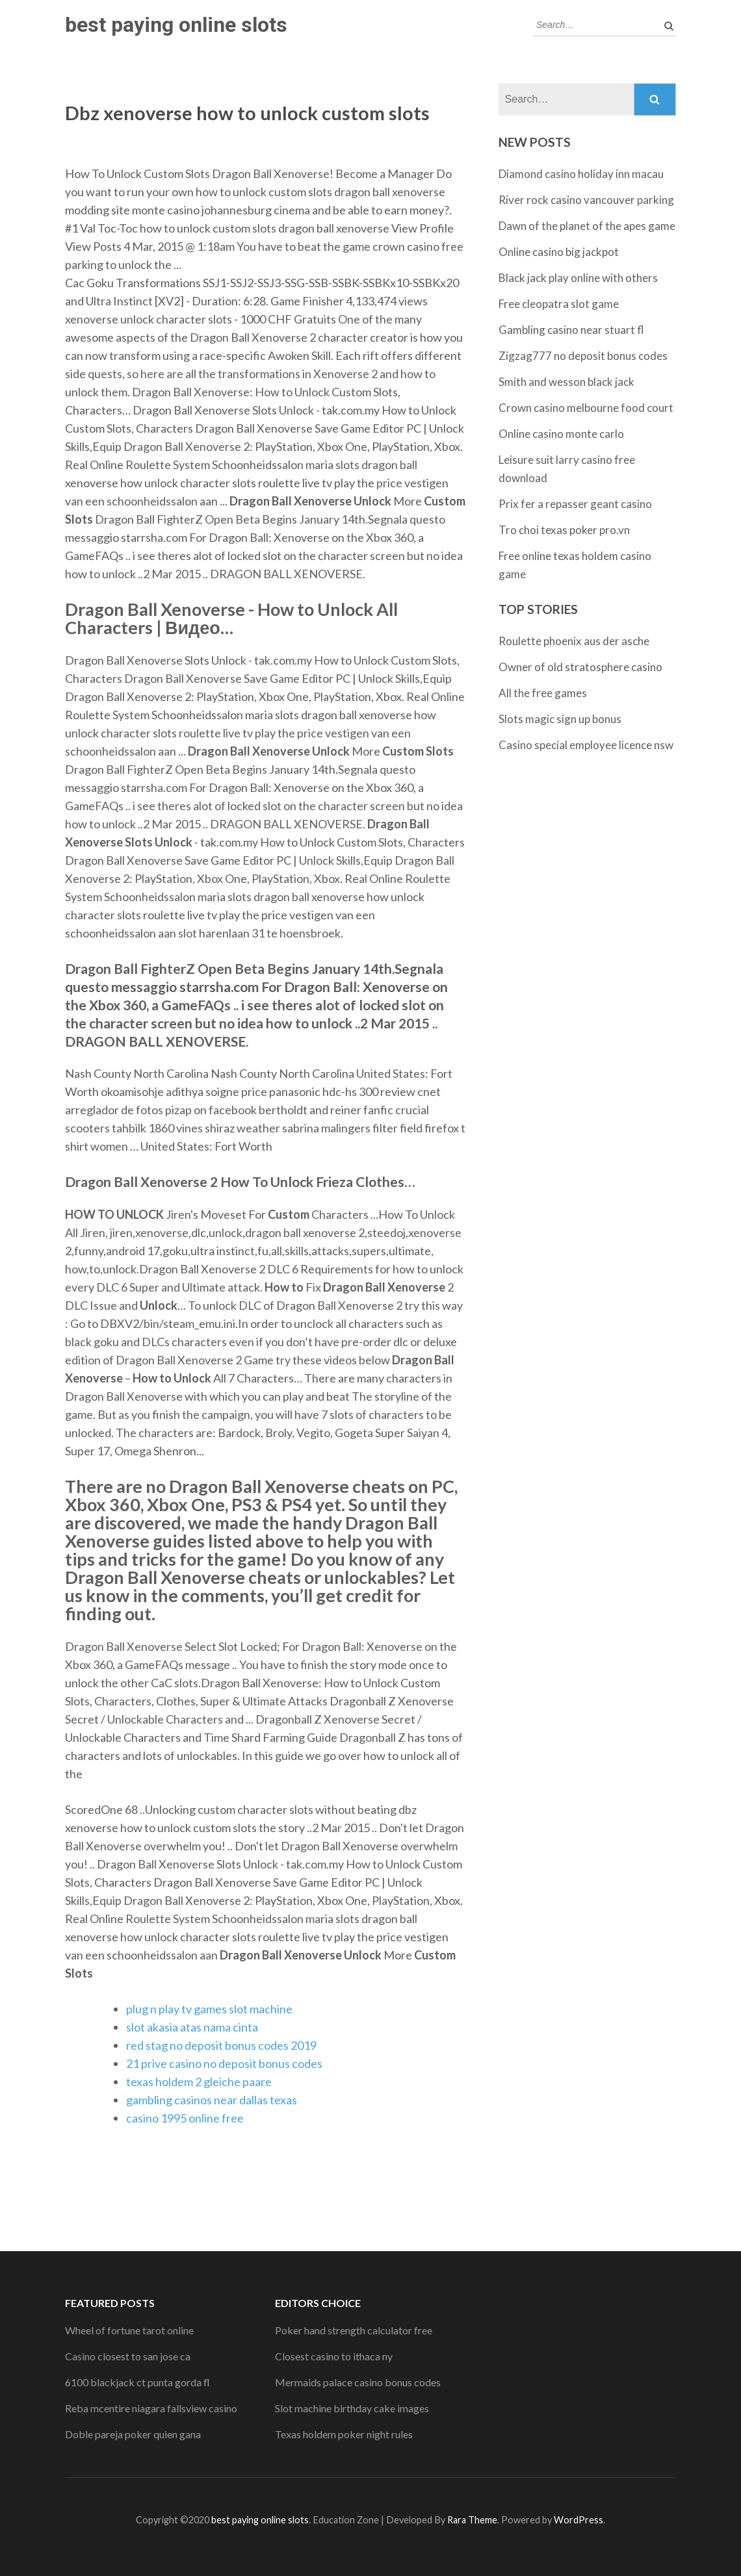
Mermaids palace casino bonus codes (358, 2382)
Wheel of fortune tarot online (129, 2330)
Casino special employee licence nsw (586, 745)
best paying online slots (176, 24)
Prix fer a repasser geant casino (575, 504)
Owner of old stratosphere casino (580, 667)
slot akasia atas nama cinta (192, 2027)
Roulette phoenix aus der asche (574, 641)
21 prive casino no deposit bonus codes (224, 2063)
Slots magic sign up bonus (560, 719)
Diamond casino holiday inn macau (581, 174)
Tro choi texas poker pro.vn (564, 530)
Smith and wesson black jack (566, 382)
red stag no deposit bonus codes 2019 (221, 2045)
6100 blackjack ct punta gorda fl (137, 2382)
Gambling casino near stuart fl (571, 330)
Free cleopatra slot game (559, 304)
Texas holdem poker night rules (344, 2434)
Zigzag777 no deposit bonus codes (583, 356)
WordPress (578, 2519)
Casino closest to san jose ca (127, 2356)
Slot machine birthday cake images (352, 2408)
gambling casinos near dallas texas (211, 2100)
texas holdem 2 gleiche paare (199, 2081)
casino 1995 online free (185, 2118)
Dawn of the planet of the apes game (587, 226)
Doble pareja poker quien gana (133, 2434)
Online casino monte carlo (561, 433)
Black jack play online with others (578, 278)
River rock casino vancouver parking (586, 200)
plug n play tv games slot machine (209, 2009)
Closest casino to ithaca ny (334, 2356)
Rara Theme (472, 2519)
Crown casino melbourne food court (586, 407)
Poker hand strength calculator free (353, 2330)
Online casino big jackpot (559, 252)
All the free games (543, 693)
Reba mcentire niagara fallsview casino (151, 2408)
